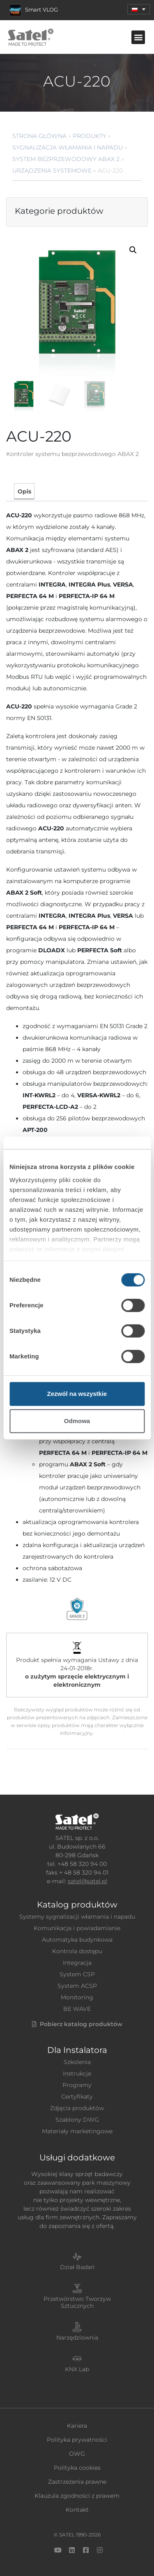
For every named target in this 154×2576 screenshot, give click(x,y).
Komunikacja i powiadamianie (77, 1928)
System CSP (77, 1974)
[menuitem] (138, 9)
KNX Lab (77, 2369)
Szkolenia (77, 2062)
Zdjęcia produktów (77, 2108)
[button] (138, 37)
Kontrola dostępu (77, 1951)
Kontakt (77, 2509)
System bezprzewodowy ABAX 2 (66, 159)
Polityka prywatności (77, 2439)
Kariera (77, 2425)
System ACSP (77, 1985)
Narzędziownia (77, 2337)
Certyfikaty (77, 2096)
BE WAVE (77, 2009)
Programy (77, 2085)
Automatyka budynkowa (77, 1939)
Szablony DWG (77, 2119)
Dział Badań (77, 2267)
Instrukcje (77, 2073)
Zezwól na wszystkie (77, 1393)
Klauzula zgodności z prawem (77, 2495)
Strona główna (39, 136)
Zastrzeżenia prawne (77, 2481)
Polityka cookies (77, 2467)
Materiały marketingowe (77, 2131)
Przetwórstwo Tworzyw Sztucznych (77, 2302)
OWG (77, 2453)
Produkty (89, 136)
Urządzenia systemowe (52, 170)
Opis (24, 491)
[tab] (24, 491)
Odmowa (77, 1420)
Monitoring (77, 1997)
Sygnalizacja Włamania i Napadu (67, 147)
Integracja (77, 1962)
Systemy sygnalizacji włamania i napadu (77, 1916)
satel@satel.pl (87, 1881)
